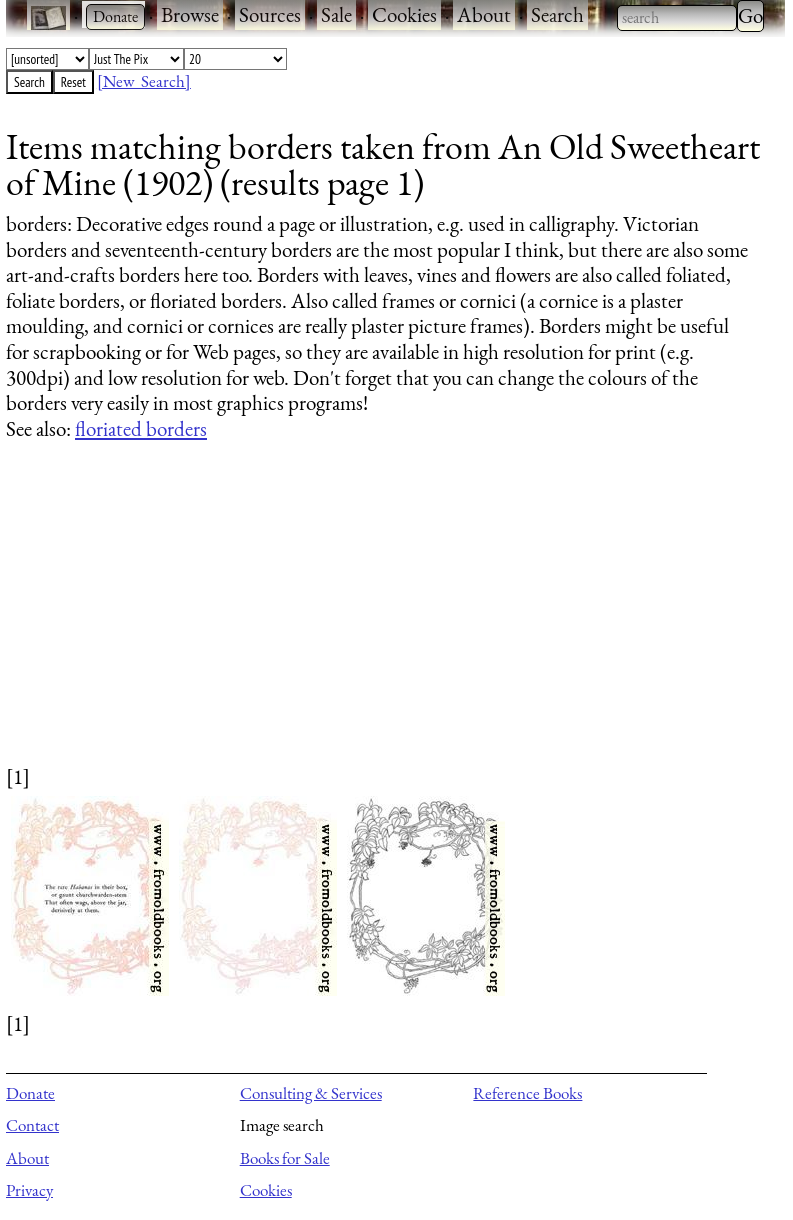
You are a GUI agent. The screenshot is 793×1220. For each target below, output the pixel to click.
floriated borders (141, 428)
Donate (30, 1093)
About (484, 14)
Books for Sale (285, 1158)
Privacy (29, 1190)
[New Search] (144, 81)
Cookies (404, 14)
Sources (270, 14)
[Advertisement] (383, 622)
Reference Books (527, 1093)
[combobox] (677, 18)
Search (557, 14)
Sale (336, 14)
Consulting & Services (311, 1093)
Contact (32, 1125)
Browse (190, 14)
